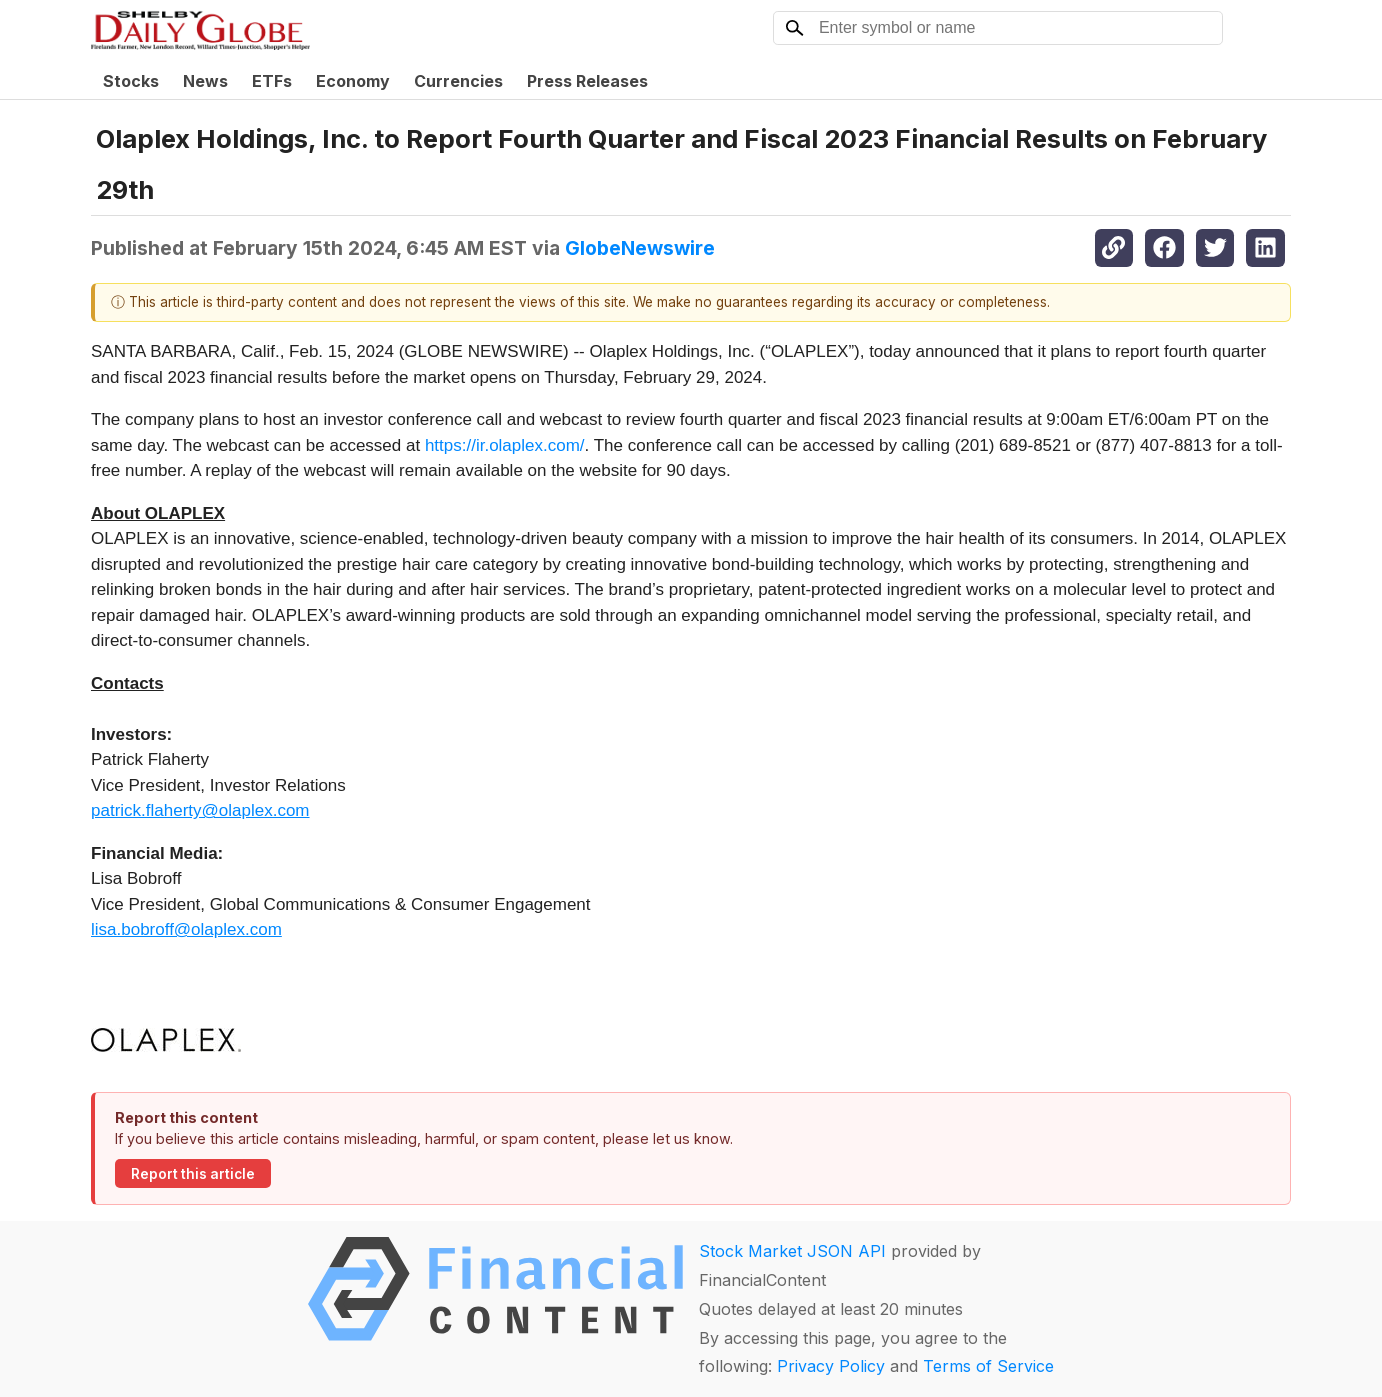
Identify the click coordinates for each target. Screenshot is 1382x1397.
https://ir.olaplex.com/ (505, 445)
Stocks (131, 81)
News (205, 81)
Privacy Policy (831, 1366)
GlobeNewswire (640, 248)
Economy (353, 81)
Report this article (193, 1174)
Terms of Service (988, 1366)
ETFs (272, 81)
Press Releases (587, 81)
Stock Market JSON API (792, 1251)
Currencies (458, 81)
